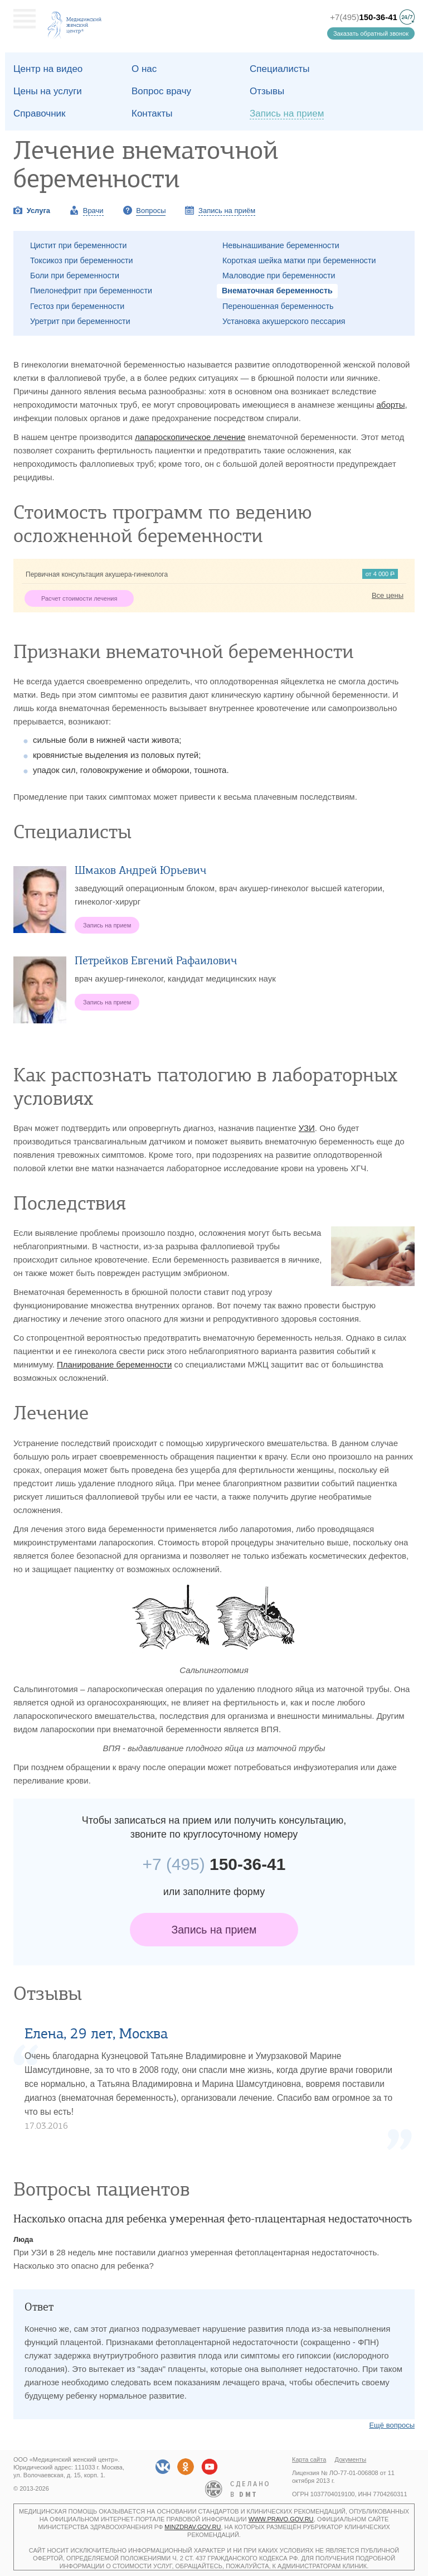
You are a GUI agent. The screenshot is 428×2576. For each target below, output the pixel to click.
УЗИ (307, 1128)
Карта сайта (309, 2459)
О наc (144, 69)
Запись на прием (214, 1929)
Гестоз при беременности (77, 306)
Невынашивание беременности (280, 245)
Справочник (39, 113)
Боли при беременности (74, 275)
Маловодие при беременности (278, 275)
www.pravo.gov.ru (281, 2519)
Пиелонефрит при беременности (91, 290)
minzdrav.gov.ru (192, 2527)
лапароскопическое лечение (190, 437)
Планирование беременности (114, 1364)
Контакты (152, 113)
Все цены (387, 595)
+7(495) (363, 17)
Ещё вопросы (392, 2425)
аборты (391, 404)
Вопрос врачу (161, 91)
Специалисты (280, 69)
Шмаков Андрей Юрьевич (140, 870)
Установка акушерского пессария (283, 321)
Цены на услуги (47, 91)
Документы (351, 2459)
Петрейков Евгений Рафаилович (156, 960)
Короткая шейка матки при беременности (299, 260)
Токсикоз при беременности (81, 260)
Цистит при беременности (78, 245)
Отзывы (267, 91)
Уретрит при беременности (80, 321)
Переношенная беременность (277, 306)
